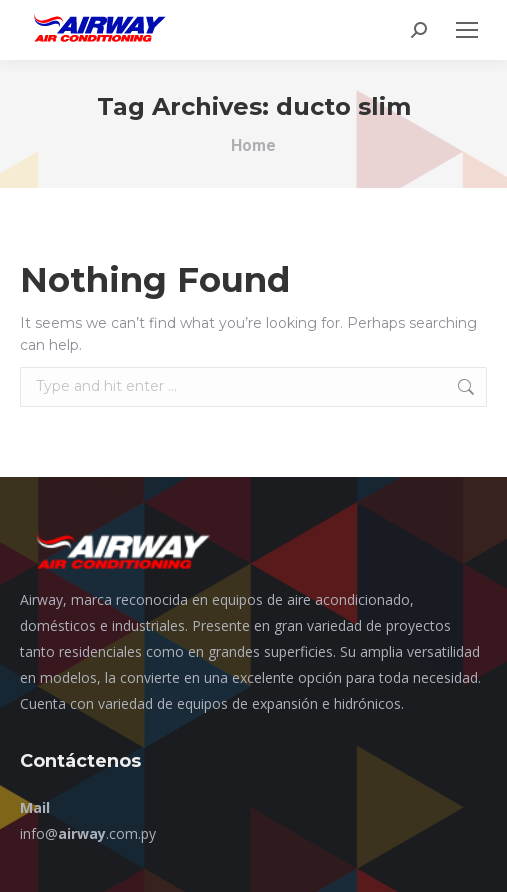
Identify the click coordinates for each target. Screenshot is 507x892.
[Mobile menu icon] (467, 30)
